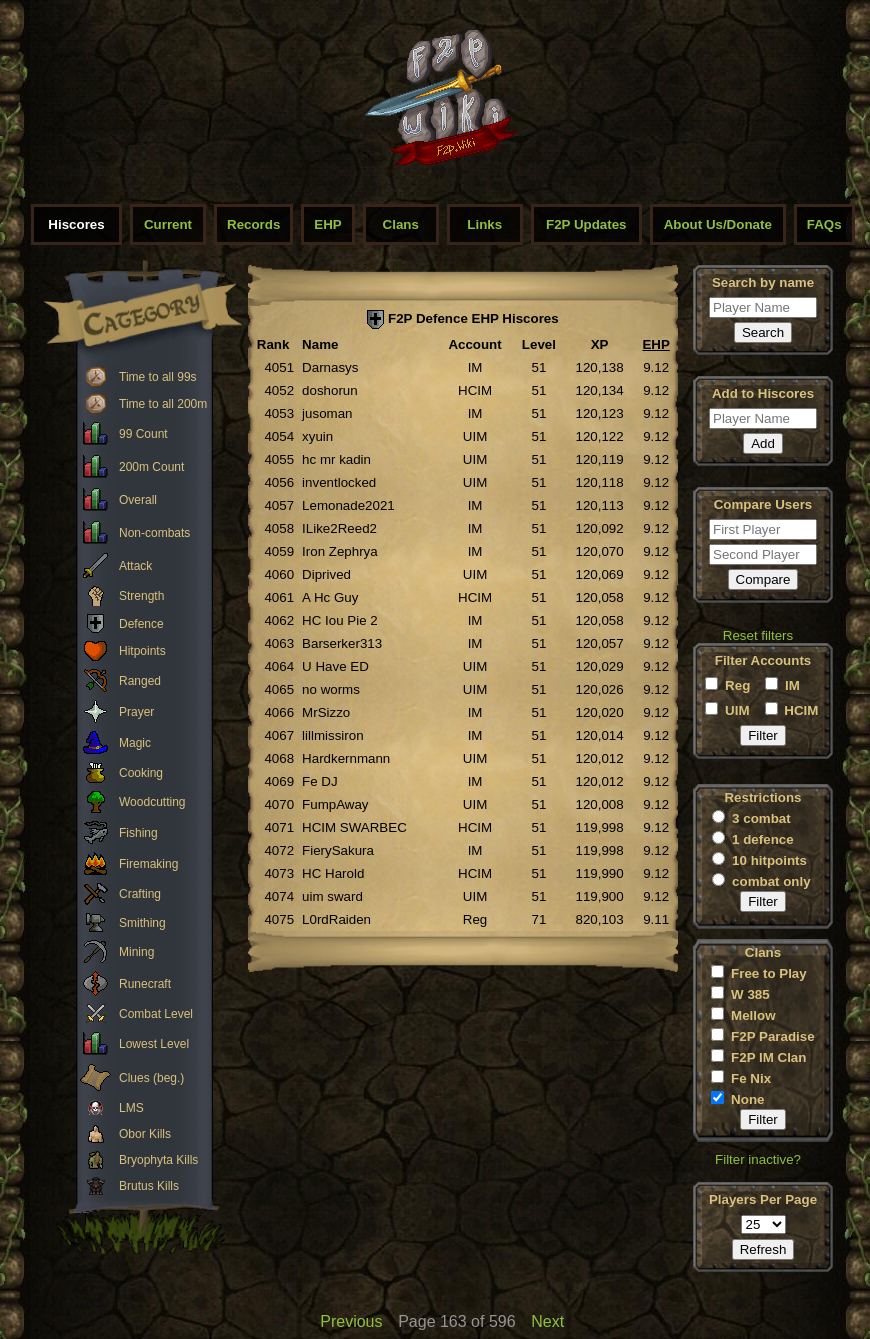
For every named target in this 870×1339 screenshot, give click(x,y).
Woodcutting (152, 802)
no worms (331, 689)
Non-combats (154, 533)
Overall (138, 500)
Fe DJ (320, 781)
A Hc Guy (330, 597)
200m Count (151, 467)
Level (539, 344)
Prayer (136, 712)
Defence (141, 624)
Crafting (140, 894)
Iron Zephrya (340, 551)
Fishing (138, 833)
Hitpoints (142, 651)
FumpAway (335, 804)
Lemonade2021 (348, 505)
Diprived (326, 574)
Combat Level (156, 1014)
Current (168, 224)
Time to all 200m (163, 404)
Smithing (142, 923)
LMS (131, 1108)
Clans (401, 224)
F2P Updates (586, 224)
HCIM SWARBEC (354, 827)
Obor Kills (145, 1134)
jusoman (327, 413)
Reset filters (758, 635)
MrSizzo (326, 712)
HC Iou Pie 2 (340, 620)
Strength (141, 596)
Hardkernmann (346, 758)
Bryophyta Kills (158, 1160)
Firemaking (148, 864)
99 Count (143, 434)
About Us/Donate (718, 224)
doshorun (330, 390)
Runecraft (145, 984)
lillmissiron (332, 735)
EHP (327, 224)
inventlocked (339, 482)
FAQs (824, 224)
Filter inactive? (758, 1159)
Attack (135, 566)
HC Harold (333, 873)
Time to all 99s (158, 377)
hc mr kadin (336, 459)
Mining (136, 952)
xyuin (317, 436)
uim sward (332, 896)
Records (253, 224)
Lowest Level (154, 1044)
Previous (351, 1321)
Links (484, 224)
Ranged (140, 681)
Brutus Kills (149, 1186)
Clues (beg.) (151, 1078)
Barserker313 (342, 643)
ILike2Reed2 (339, 528)
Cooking (141, 773)
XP (600, 344)
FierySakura (338, 850)
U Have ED (335, 666)
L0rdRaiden (336, 919)
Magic (135, 743)
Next (547, 1321)
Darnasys (330, 367)
